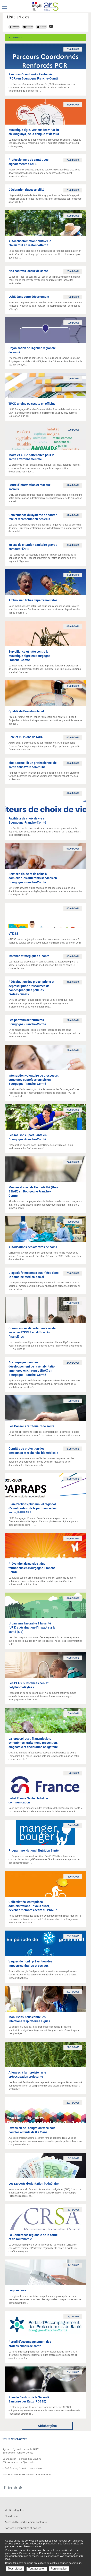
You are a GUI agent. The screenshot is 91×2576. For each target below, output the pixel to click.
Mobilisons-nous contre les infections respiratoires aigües (29, 2019)
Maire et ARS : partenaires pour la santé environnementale (31, 457)
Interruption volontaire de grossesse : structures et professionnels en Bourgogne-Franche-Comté (34, 1079)
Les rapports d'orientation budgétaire (34, 2183)
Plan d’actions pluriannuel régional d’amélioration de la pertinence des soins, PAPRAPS (32, 1508)
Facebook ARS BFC (5, 2487)
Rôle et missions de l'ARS (26, 737)
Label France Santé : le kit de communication (28, 1800)
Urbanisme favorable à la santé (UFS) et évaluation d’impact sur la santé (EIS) (32, 1627)
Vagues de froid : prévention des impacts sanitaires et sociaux (30, 1963)
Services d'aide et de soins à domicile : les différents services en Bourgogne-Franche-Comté (33, 878)
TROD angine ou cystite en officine (32, 403)
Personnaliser (59, 2568)
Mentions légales (14, 2510)
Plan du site (11, 2516)
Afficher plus (47, 2426)
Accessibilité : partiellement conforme (26, 2522)
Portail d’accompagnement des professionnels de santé (30, 2344)
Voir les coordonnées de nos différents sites (27, 2474)
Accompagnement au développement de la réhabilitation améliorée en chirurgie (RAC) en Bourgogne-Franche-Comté (32, 1368)
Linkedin (10, 2487)
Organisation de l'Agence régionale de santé (32, 350)
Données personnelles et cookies (23, 2528)
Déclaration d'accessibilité (26, 190)
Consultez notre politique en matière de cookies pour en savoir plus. (43, 2562)
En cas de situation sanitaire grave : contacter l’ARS (33, 547)
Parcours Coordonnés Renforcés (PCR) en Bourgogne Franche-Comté (34, 76)
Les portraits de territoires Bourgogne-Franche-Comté (27, 1022)
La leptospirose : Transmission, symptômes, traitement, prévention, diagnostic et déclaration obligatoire (33, 1742)
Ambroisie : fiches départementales (33, 600)
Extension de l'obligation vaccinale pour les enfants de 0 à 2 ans (32, 2130)
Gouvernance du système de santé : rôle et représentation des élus (33, 517)
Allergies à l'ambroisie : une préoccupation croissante (27, 2074)
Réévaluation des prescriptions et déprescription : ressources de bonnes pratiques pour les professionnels (31, 988)
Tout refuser (15, 2568)
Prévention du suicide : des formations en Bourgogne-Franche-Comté (33, 1568)
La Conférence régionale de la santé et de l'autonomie (33, 2237)
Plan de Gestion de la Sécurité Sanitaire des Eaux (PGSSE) (29, 2399)
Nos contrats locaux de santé (28, 271)
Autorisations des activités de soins (33, 1247)
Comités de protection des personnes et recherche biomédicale (33, 1450)
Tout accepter (36, 2568)
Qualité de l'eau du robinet (26, 711)
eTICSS (14, 933)
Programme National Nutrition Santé (34, 1850)
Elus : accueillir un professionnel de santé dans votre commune (33, 765)
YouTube (15, 2487)
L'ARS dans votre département (29, 296)
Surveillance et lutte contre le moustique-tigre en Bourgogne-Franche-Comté (30, 655)
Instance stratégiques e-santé (29, 956)
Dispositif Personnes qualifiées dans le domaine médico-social (34, 1275)
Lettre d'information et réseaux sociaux (30, 487)
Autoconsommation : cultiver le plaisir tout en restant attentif (30, 243)
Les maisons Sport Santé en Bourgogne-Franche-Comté (28, 1137)
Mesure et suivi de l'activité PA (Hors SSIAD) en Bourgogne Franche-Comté (33, 1191)
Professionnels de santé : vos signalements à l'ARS (28, 161)
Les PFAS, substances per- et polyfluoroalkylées (28, 1685)
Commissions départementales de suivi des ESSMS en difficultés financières (32, 1332)
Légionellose (17, 2290)
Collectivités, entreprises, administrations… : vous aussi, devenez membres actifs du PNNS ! (33, 1906)
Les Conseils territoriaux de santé (31, 1426)
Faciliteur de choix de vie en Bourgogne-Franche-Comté (27, 820)
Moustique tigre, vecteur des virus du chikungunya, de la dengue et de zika (34, 132)
